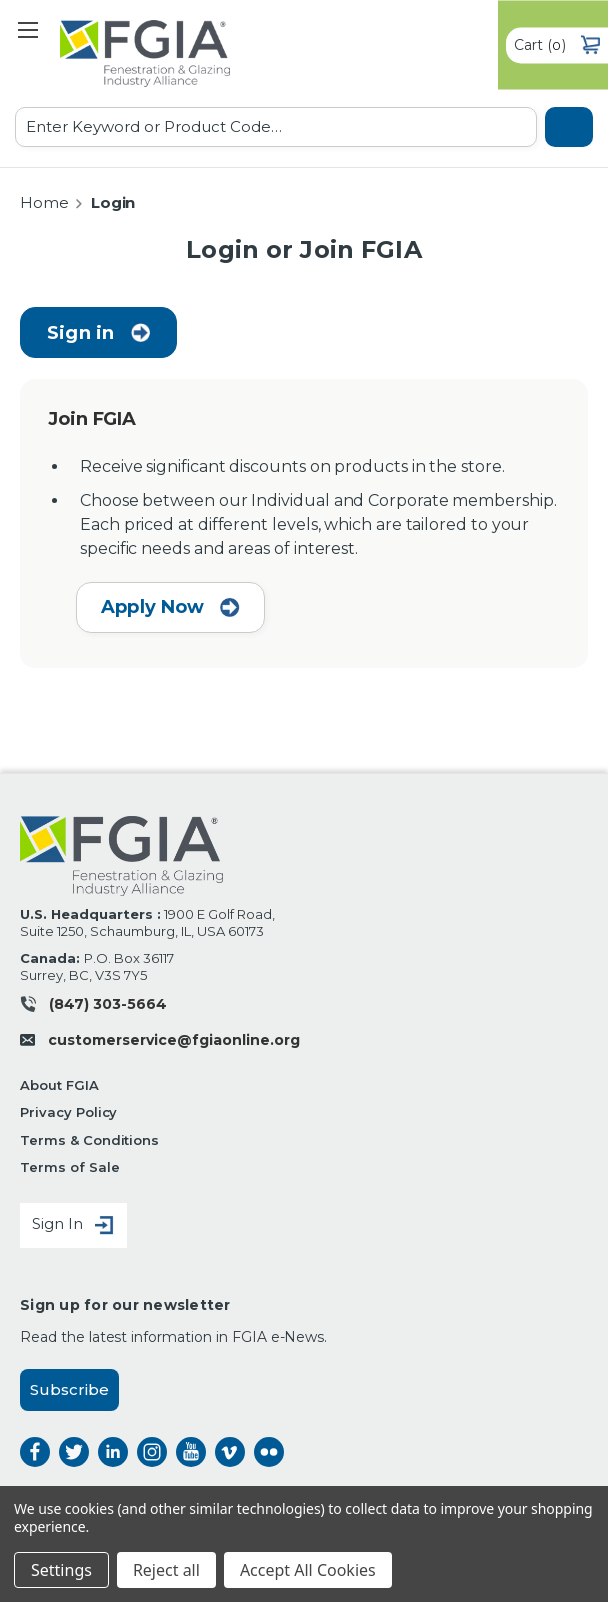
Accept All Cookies (308, 1570)
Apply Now (170, 607)
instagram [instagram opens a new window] (152, 1452)
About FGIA (59, 1085)
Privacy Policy (68, 1112)
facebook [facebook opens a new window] (35, 1452)
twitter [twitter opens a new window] (74, 1452)
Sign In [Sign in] (73, 1225)
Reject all (166, 1570)
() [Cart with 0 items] (557, 45)
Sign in (80, 333)
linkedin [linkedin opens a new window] (113, 1452)
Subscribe (69, 1389)
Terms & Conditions (89, 1140)
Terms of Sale (69, 1167)
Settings (61, 1570)
